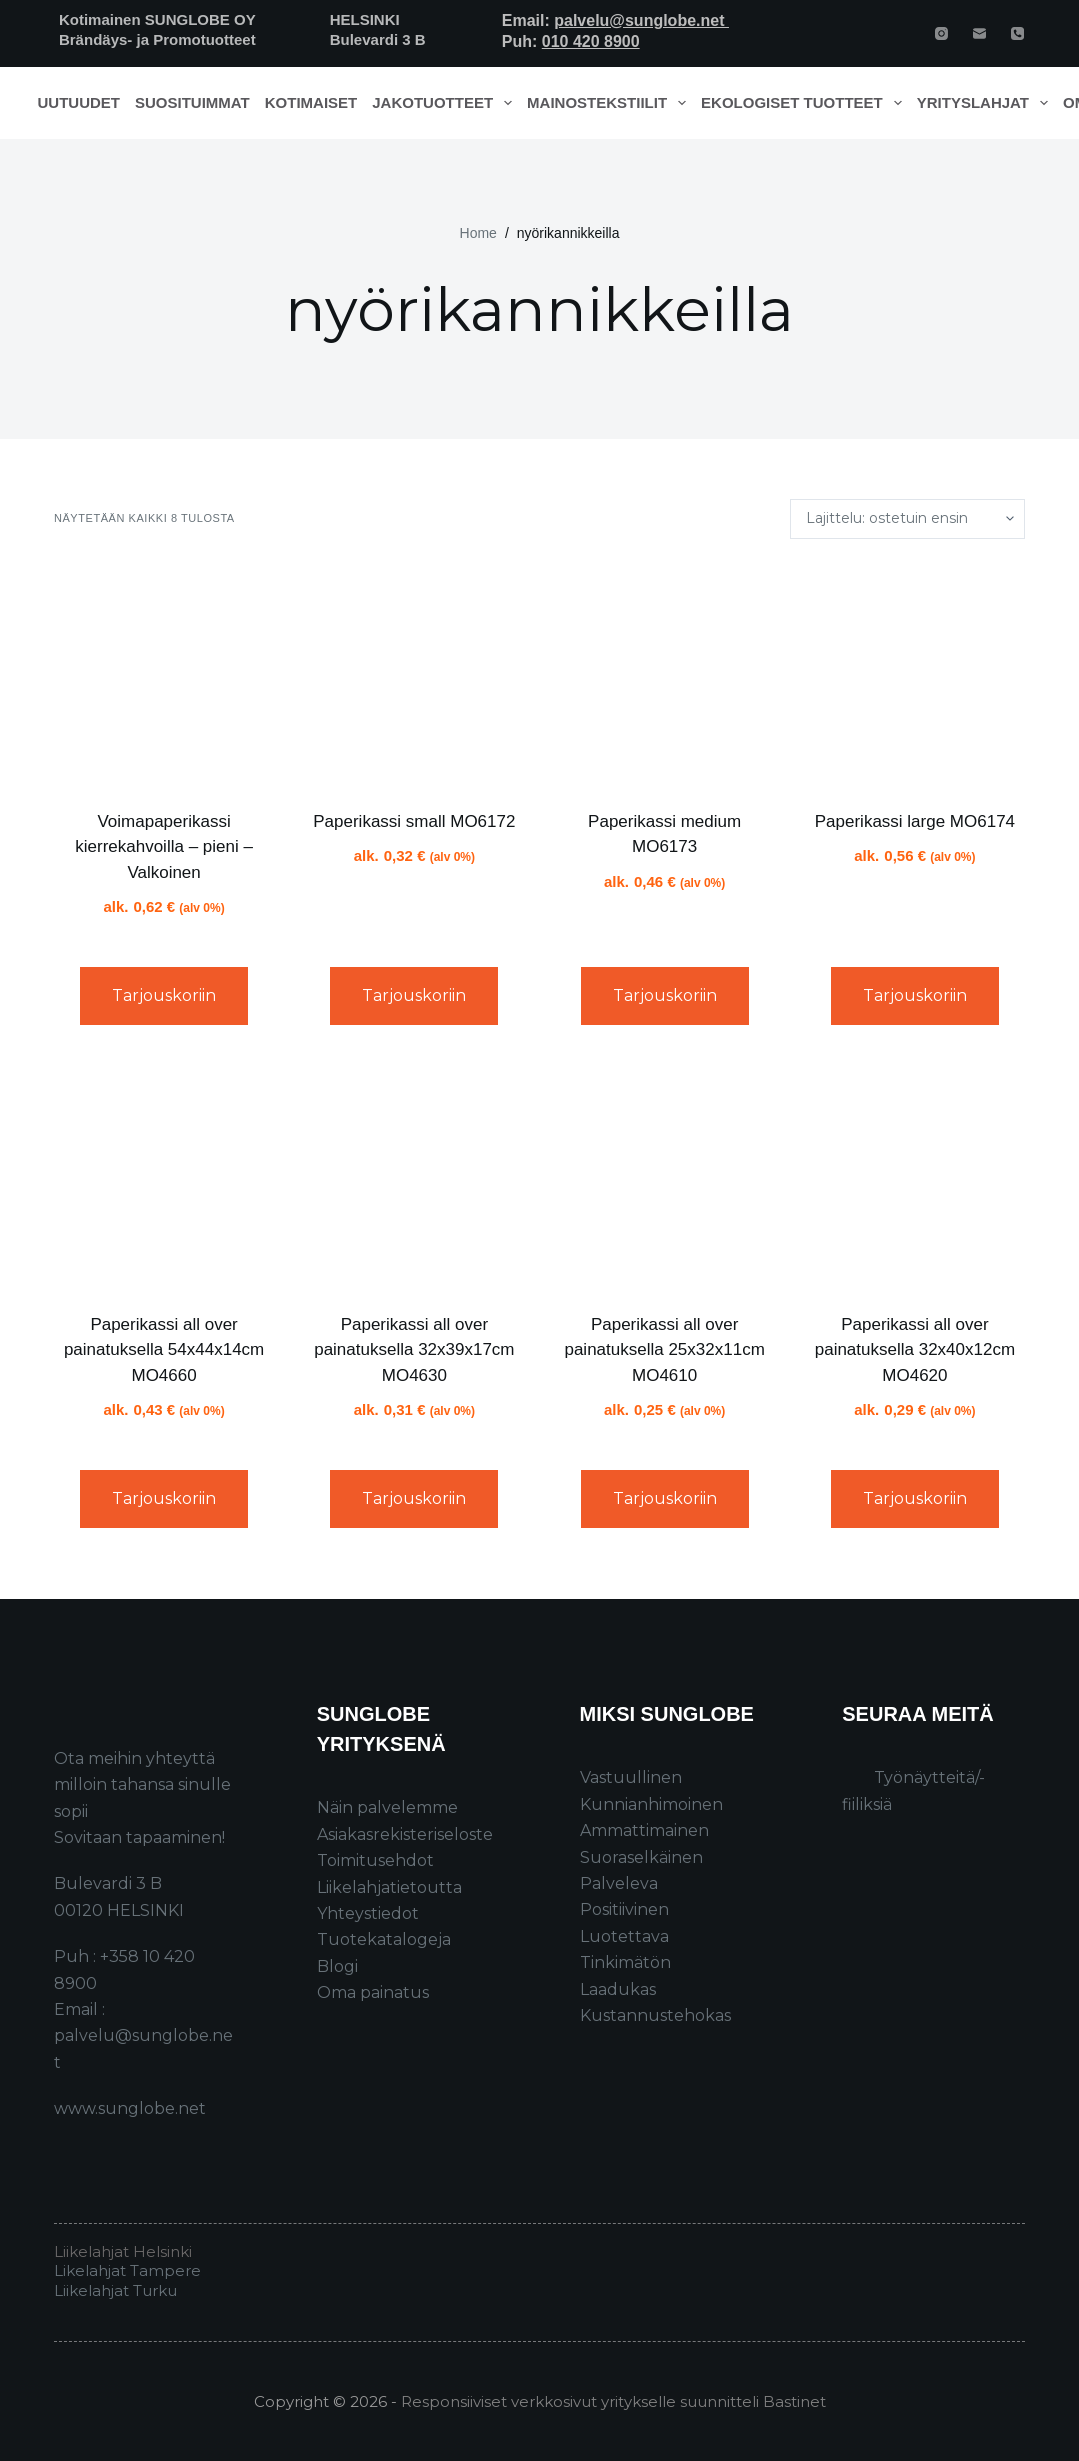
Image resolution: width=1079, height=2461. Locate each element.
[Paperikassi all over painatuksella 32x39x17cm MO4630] (414, 1176)
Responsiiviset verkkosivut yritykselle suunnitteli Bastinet (613, 2401)
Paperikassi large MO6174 (915, 821)
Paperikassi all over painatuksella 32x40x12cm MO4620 (915, 1350)
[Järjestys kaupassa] (907, 519)
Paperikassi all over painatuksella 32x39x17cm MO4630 (414, 1350)
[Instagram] (941, 33)
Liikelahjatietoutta (389, 1887)
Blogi (337, 1966)
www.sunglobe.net (130, 2108)
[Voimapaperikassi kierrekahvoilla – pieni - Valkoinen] (164, 674)
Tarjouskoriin (164, 995)
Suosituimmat (192, 102)
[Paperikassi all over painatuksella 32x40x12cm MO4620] (915, 1176)
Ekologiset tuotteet (805, 103)
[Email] (979, 33)
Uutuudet (79, 102)
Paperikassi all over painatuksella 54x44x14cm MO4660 (164, 1350)
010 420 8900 (591, 41)
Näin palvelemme (387, 1807)
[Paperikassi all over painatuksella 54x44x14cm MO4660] (164, 1176)
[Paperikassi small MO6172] (414, 674)
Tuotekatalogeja (384, 1939)
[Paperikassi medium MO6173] (665, 674)
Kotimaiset (311, 102)
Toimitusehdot (375, 1860)
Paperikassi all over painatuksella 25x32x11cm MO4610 (664, 1350)
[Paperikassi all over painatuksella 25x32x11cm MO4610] (665, 1176)
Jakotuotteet (445, 103)
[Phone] (1017, 33)
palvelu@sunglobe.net (641, 20)
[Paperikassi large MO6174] (915, 674)
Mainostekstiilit (610, 103)
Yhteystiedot (368, 1913)
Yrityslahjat (986, 103)
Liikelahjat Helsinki (123, 2251)
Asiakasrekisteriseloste (405, 1834)
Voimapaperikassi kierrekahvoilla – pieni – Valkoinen (164, 847)
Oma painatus (373, 1992)
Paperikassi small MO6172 (414, 821)
